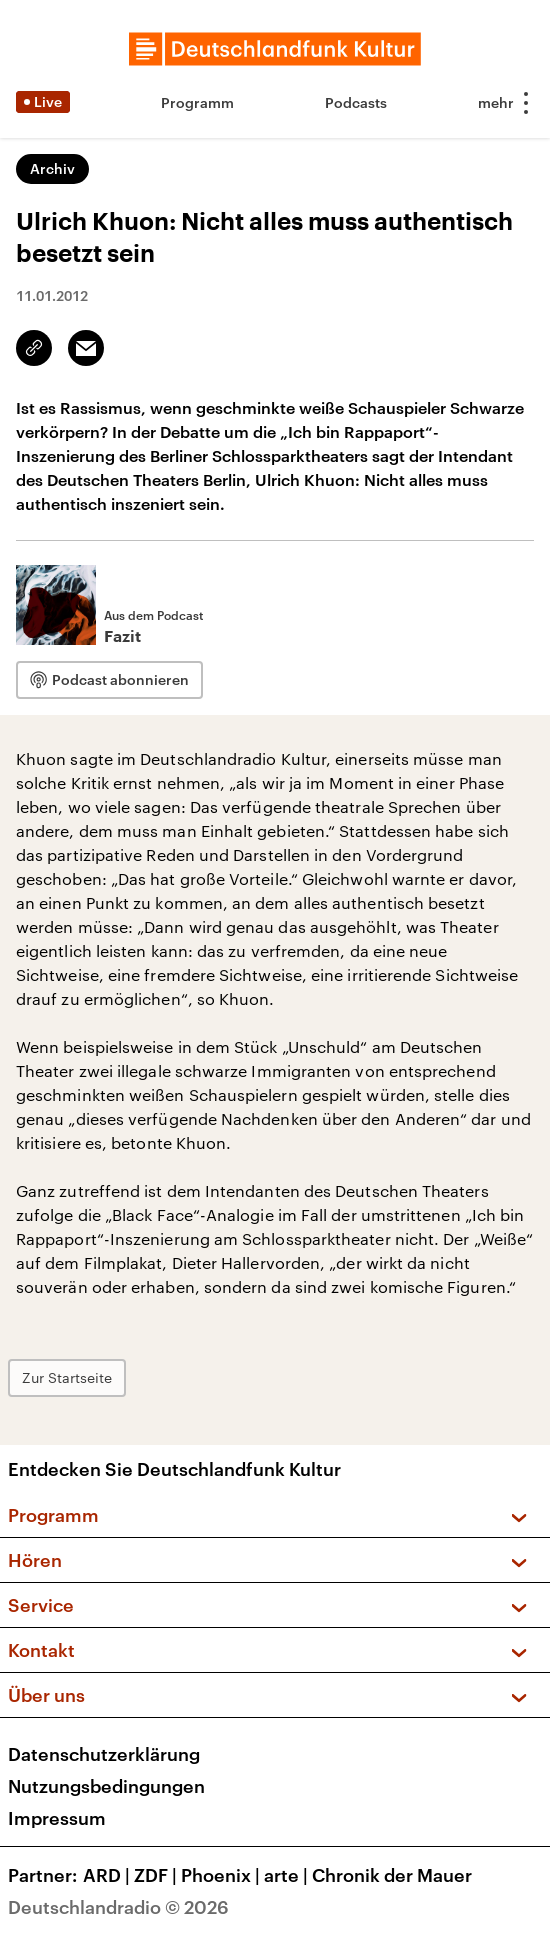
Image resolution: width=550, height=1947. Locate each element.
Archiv (52, 168)
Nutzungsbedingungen (106, 1786)
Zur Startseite (67, 1377)
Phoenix (222, 1875)
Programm (197, 102)
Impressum (57, 1818)
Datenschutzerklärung (104, 1754)
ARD (108, 1875)
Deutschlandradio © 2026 (118, 1907)
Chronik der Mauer (392, 1875)
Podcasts (356, 102)
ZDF (157, 1875)
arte (288, 1875)
